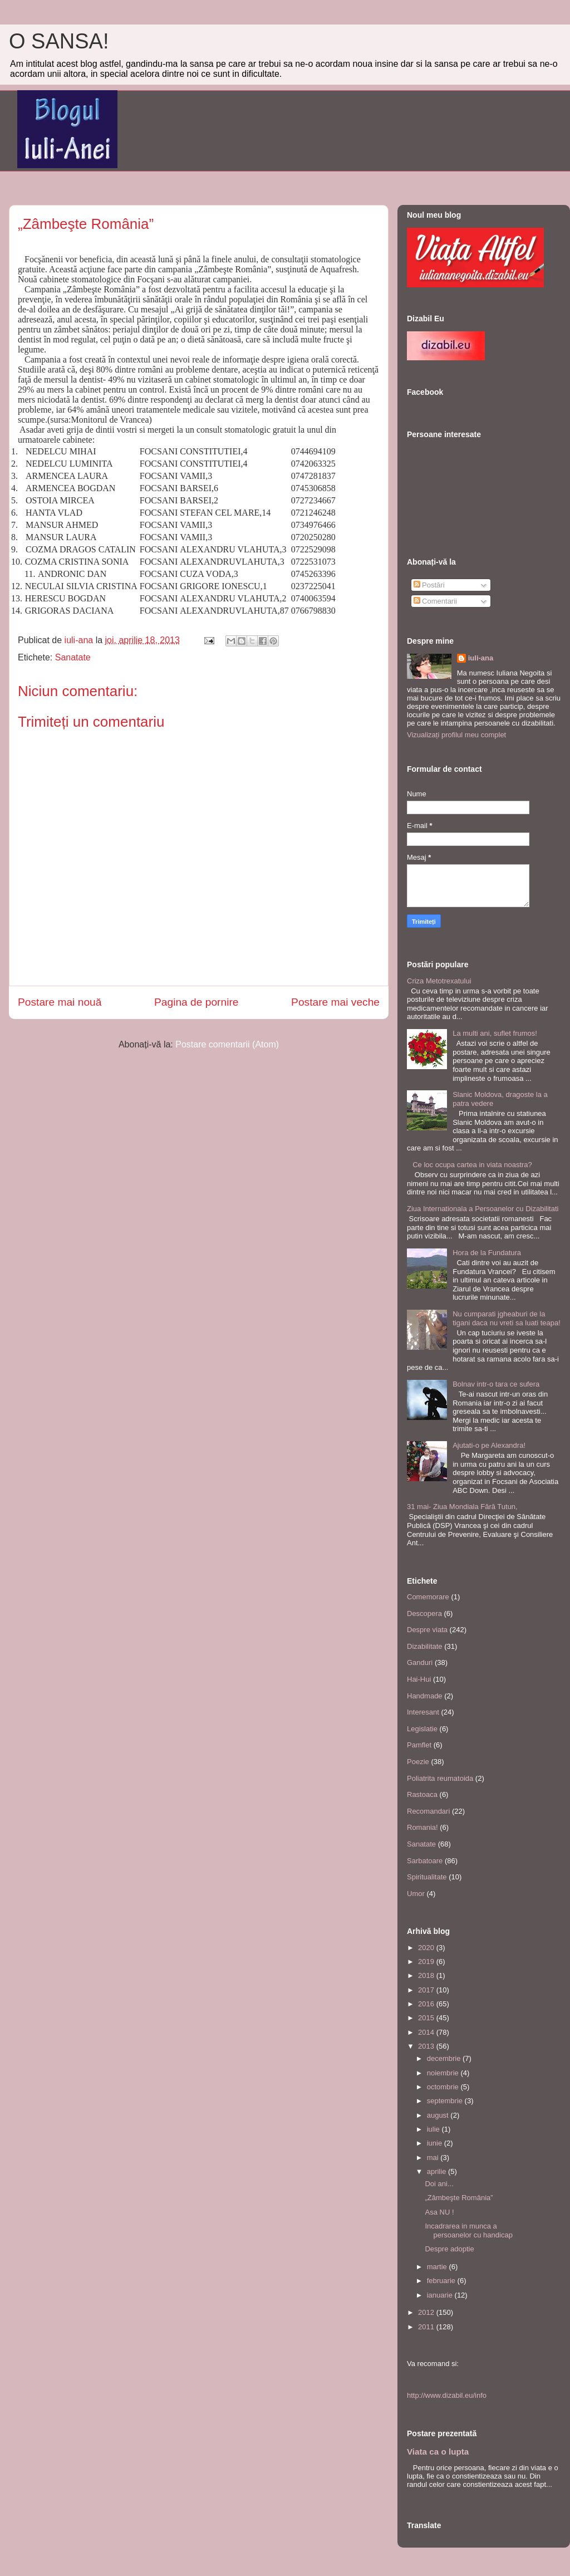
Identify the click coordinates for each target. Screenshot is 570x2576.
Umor (416, 1893)
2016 (427, 2004)
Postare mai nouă (59, 1002)
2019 (427, 1961)
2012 (427, 2312)
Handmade (425, 1696)
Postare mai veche (335, 1002)
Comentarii (435, 601)
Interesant (423, 1712)
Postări (429, 585)
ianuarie (441, 2295)
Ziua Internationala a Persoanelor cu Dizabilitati (482, 1208)
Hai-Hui (419, 1679)
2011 (427, 2327)
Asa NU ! (439, 2212)
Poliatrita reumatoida (440, 1778)
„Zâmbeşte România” (459, 2197)
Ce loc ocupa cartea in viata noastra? (472, 1164)
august (439, 2115)
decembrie (445, 2058)
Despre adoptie (449, 2249)
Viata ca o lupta (438, 2451)
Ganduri (420, 1662)
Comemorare (428, 1597)
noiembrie (444, 2073)
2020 (427, 1947)
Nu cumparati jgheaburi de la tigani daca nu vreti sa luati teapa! (507, 1318)
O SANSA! (59, 41)
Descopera (424, 1613)
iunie (435, 2143)
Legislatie (422, 1729)
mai (434, 2157)
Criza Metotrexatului (439, 981)
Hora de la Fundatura (487, 1252)
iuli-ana (481, 658)
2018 (427, 1975)
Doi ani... (439, 2184)
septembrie (446, 2101)
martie (438, 2266)
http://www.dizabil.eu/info (447, 2395)
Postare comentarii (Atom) (227, 1044)
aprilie (437, 2171)
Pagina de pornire (196, 1002)
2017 (427, 1990)
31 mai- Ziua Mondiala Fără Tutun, (462, 1506)
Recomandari (428, 1811)
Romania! (422, 1827)
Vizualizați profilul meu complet (456, 735)
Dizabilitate (425, 1646)
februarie (442, 2280)
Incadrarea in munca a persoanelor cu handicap (468, 2230)
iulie (434, 2129)
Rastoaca (422, 1794)
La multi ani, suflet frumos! (495, 1033)
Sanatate (73, 657)
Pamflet (419, 1745)
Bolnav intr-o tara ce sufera (496, 1384)
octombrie (444, 2087)
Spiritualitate (427, 1877)
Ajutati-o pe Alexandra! (489, 1445)
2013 (427, 2046)
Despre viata (427, 1629)
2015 (427, 2018)
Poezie (418, 1761)
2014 (427, 2032)
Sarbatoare (425, 1861)
